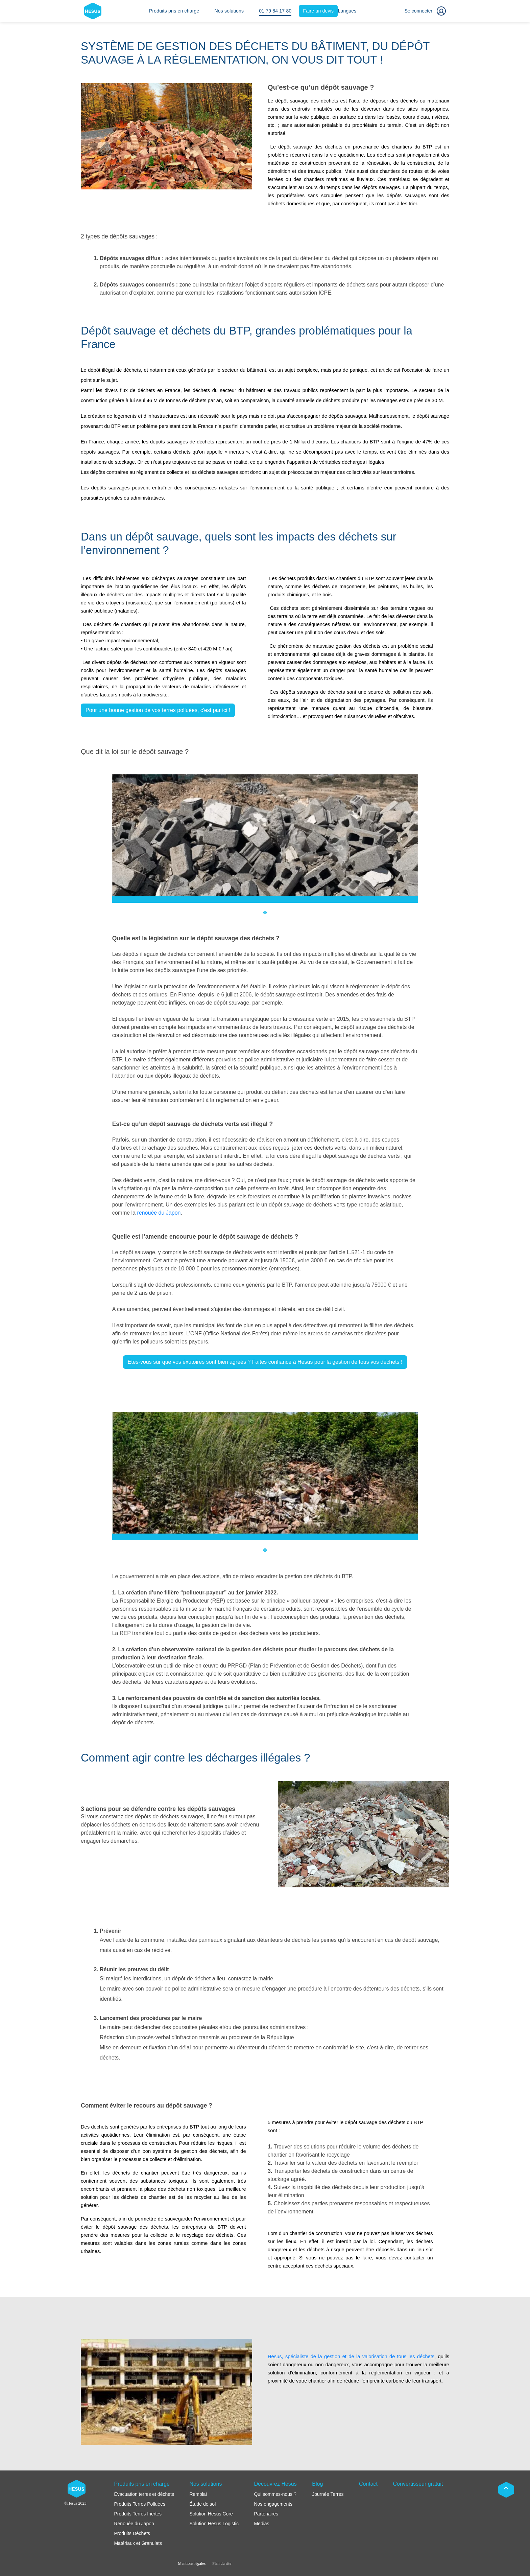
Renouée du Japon (134, 2523)
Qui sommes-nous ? (275, 2494)
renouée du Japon (158, 1213)
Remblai (198, 2494)
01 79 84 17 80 (275, 11)
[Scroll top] (506, 2490)
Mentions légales (192, 2563)
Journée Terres (327, 2494)
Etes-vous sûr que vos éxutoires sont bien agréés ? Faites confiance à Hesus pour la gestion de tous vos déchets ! (265, 1362)
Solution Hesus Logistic (214, 2523)
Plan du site (221, 2563)
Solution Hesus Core (211, 2513)
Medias (261, 2523)
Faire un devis (318, 11)
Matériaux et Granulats (138, 2543)
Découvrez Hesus (275, 2484)
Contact (368, 2484)
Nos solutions (229, 11)
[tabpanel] (265, 838)
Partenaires (266, 2513)
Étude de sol (202, 2504)
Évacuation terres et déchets (144, 2494)
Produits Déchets (132, 2533)
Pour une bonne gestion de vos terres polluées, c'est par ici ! (158, 710)
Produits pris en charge (174, 11)
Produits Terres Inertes (138, 2513)
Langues (347, 11)
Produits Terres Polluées (139, 2504)
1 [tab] (265, 912)
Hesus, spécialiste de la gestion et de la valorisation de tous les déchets (351, 2356)
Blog (317, 2484)
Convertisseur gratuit (418, 2484)
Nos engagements (273, 2504)
